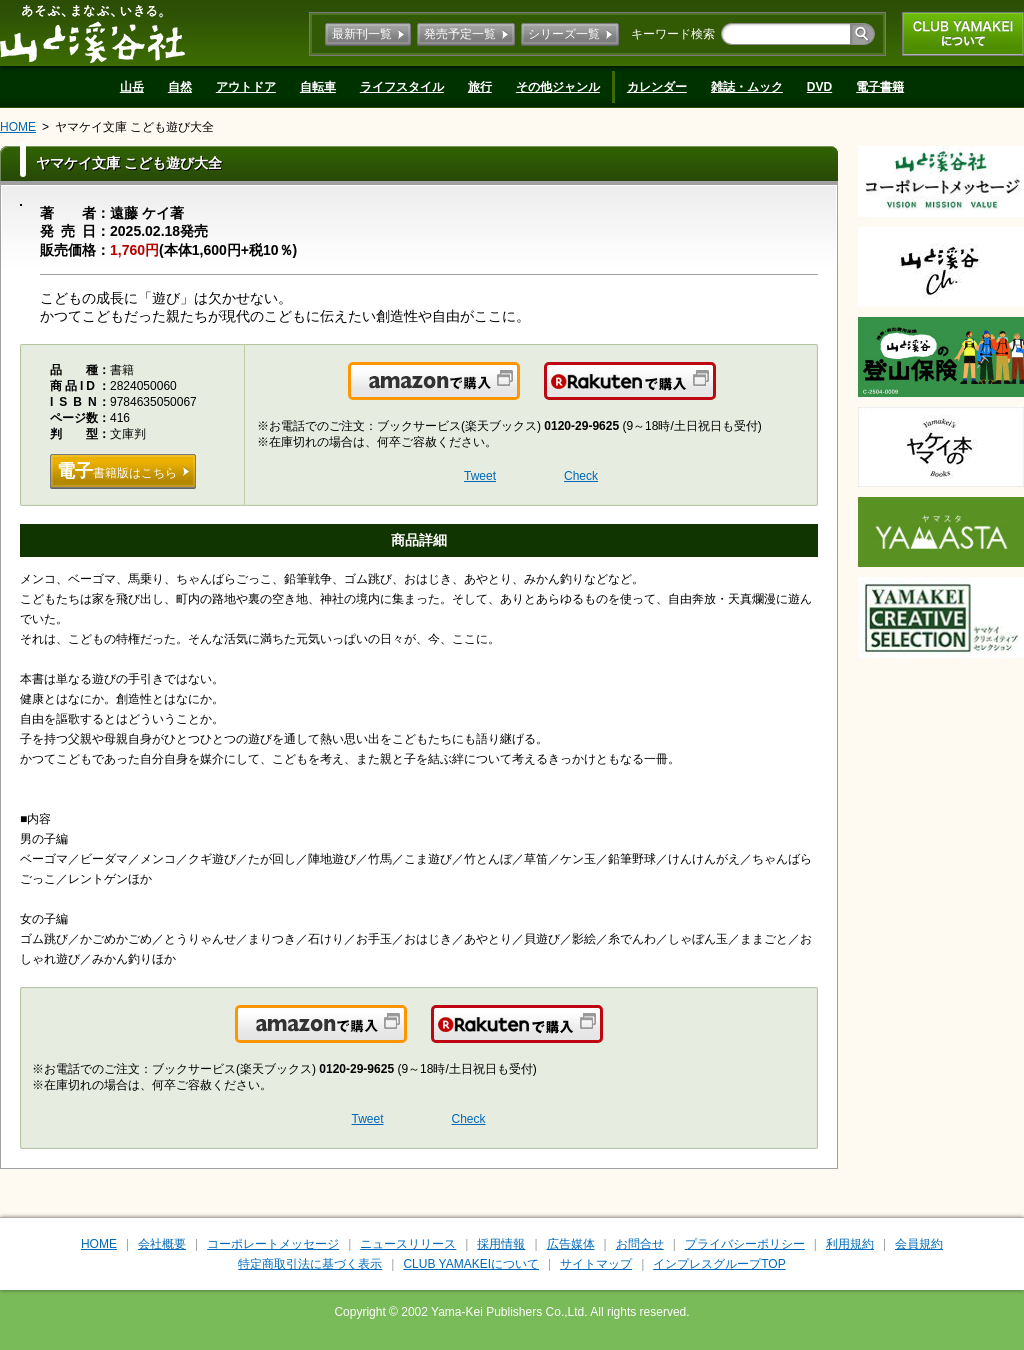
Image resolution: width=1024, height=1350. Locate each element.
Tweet (480, 476)
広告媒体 (571, 1244)
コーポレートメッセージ (273, 1244)
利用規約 (850, 1244)
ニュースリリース (408, 1244)
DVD (819, 87)
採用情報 (501, 1244)
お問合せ (640, 1244)
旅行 (480, 87)
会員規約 (919, 1244)
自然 (180, 87)
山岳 (132, 87)
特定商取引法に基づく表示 (310, 1264)
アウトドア (246, 87)
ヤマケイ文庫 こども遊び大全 (134, 127)
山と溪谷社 (92, 33)
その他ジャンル (558, 87)
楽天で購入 (714, 393)
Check (581, 476)
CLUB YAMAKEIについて (963, 34)
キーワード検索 (673, 34)
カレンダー (657, 87)
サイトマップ (596, 1264)
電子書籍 (880, 87)
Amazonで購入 (518, 393)
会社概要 (162, 1244)
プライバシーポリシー (745, 1244)
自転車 (318, 87)
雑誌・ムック (747, 87)
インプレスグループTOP (719, 1264)
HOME (18, 127)
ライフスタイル (402, 87)
